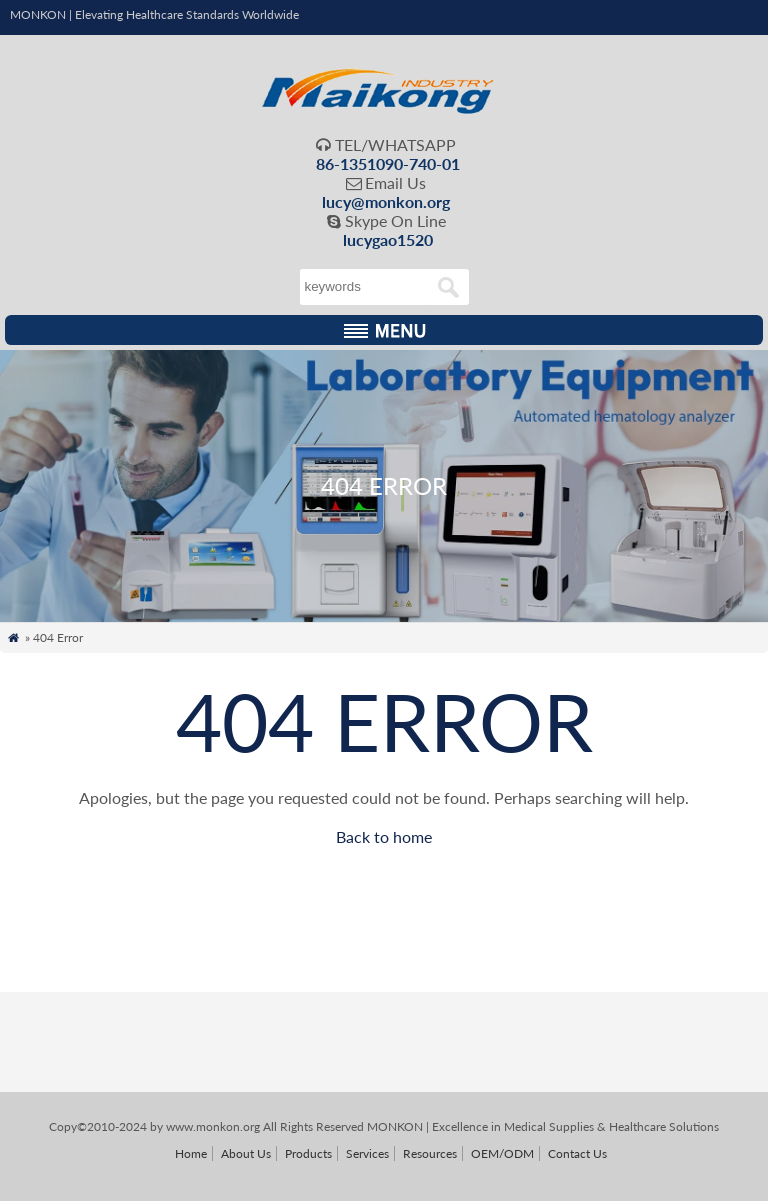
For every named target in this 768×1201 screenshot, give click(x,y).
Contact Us (577, 1153)
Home (191, 1153)
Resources (430, 1153)
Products (308, 1153)
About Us (246, 1153)
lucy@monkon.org (386, 201)
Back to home (384, 836)
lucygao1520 (388, 239)
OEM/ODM (502, 1153)
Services (367, 1153)
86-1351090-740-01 (388, 163)
